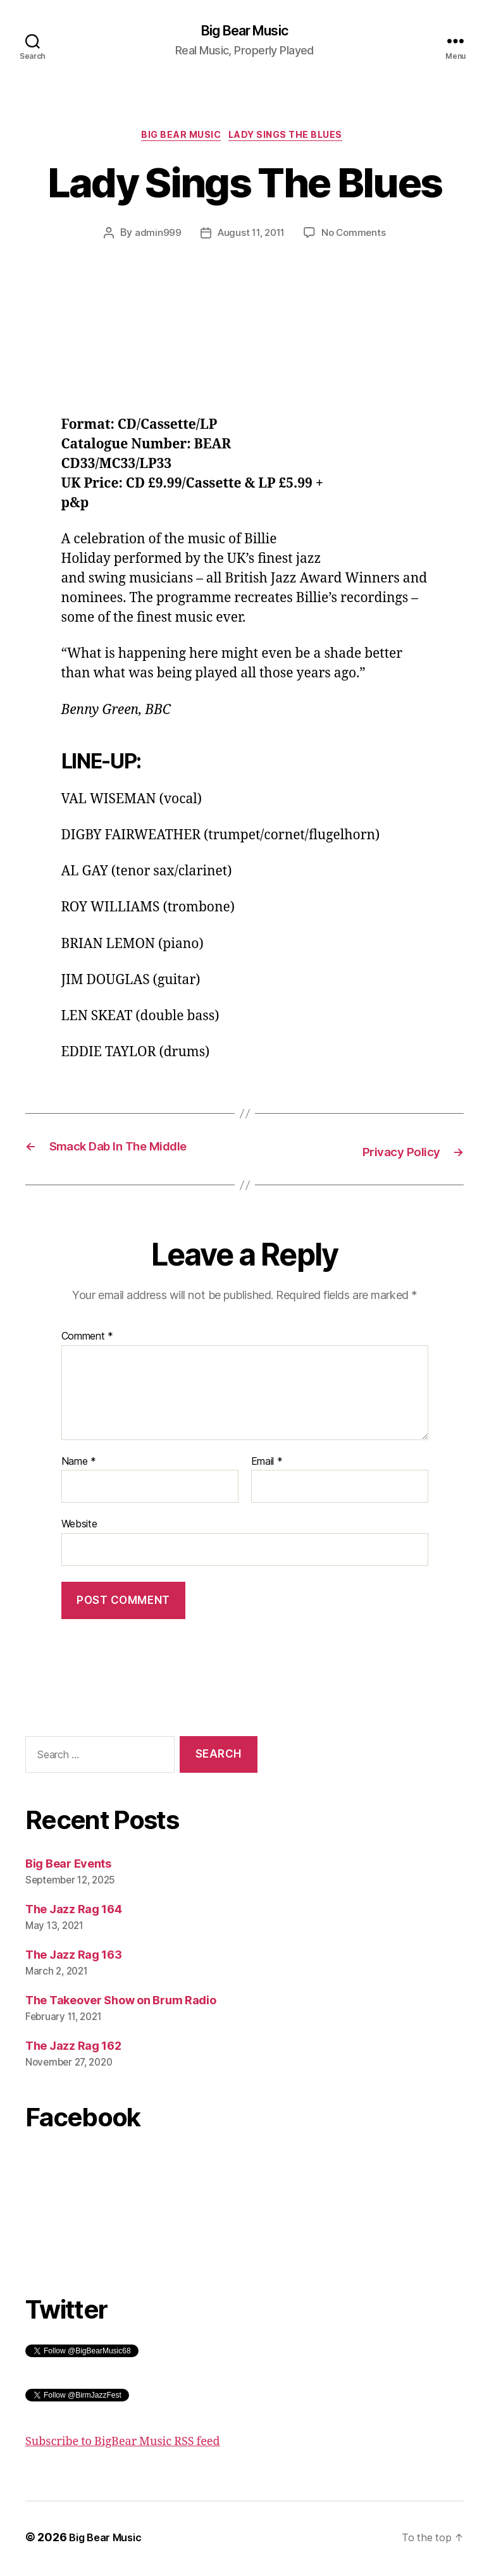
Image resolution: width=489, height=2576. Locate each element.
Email (267, 1464)
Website (79, 1526)
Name (78, 1464)
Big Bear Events (68, 1866)
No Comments (356, 237)
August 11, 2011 (250, 237)
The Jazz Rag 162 (73, 2048)
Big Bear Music (244, 31)
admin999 (154, 237)
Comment (87, 1339)
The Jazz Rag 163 (73, 1957)
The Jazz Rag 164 (73, 1912)
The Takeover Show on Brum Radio (120, 2003)
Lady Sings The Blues (292, 139)
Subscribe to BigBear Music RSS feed (122, 2444)
